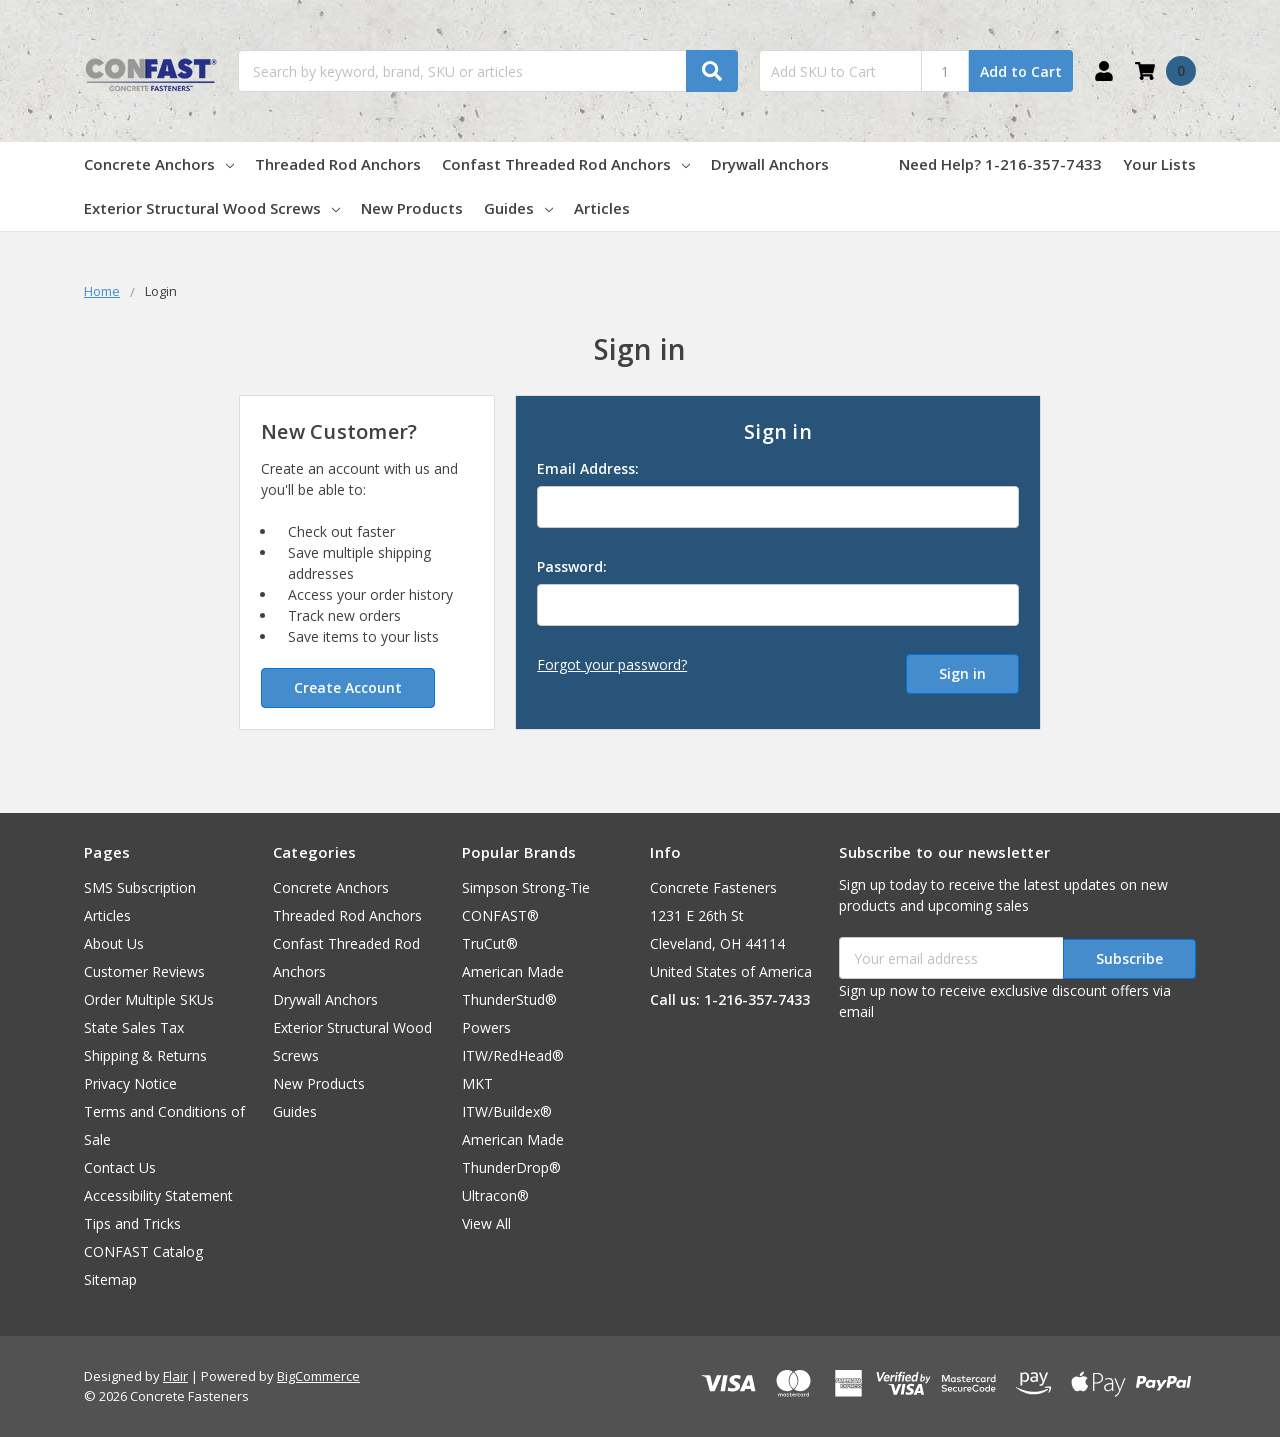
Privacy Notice (130, 1083)
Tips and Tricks (132, 1223)
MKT (477, 1083)
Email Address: (588, 468)
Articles (602, 208)
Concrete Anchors (159, 164)
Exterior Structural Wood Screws (212, 208)
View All (486, 1223)
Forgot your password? (612, 664)
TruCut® (490, 943)
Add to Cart (1021, 71)
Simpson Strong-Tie (526, 887)
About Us (114, 943)
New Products (412, 208)
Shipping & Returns (145, 1055)
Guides (518, 208)
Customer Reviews (144, 971)
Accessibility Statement (158, 1195)
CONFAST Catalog (143, 1251)
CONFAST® (500, 915)
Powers (486, 1027)
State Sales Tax (134, 1027)
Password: (572, 566)
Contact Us (120, 1167)
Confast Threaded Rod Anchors (566, 164)
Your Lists (1159, 164)
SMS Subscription (140, 887)
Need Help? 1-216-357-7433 (1000, 164)
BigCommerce (318, 1376)
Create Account (348, 687)
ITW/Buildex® (507, 1111)
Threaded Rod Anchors (338, 164)
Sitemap (110, 1279)
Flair (175, 1376)
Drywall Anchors (770, 164)
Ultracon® (495, 1195)
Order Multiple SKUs (149, 999)
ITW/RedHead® (513, 1055)
